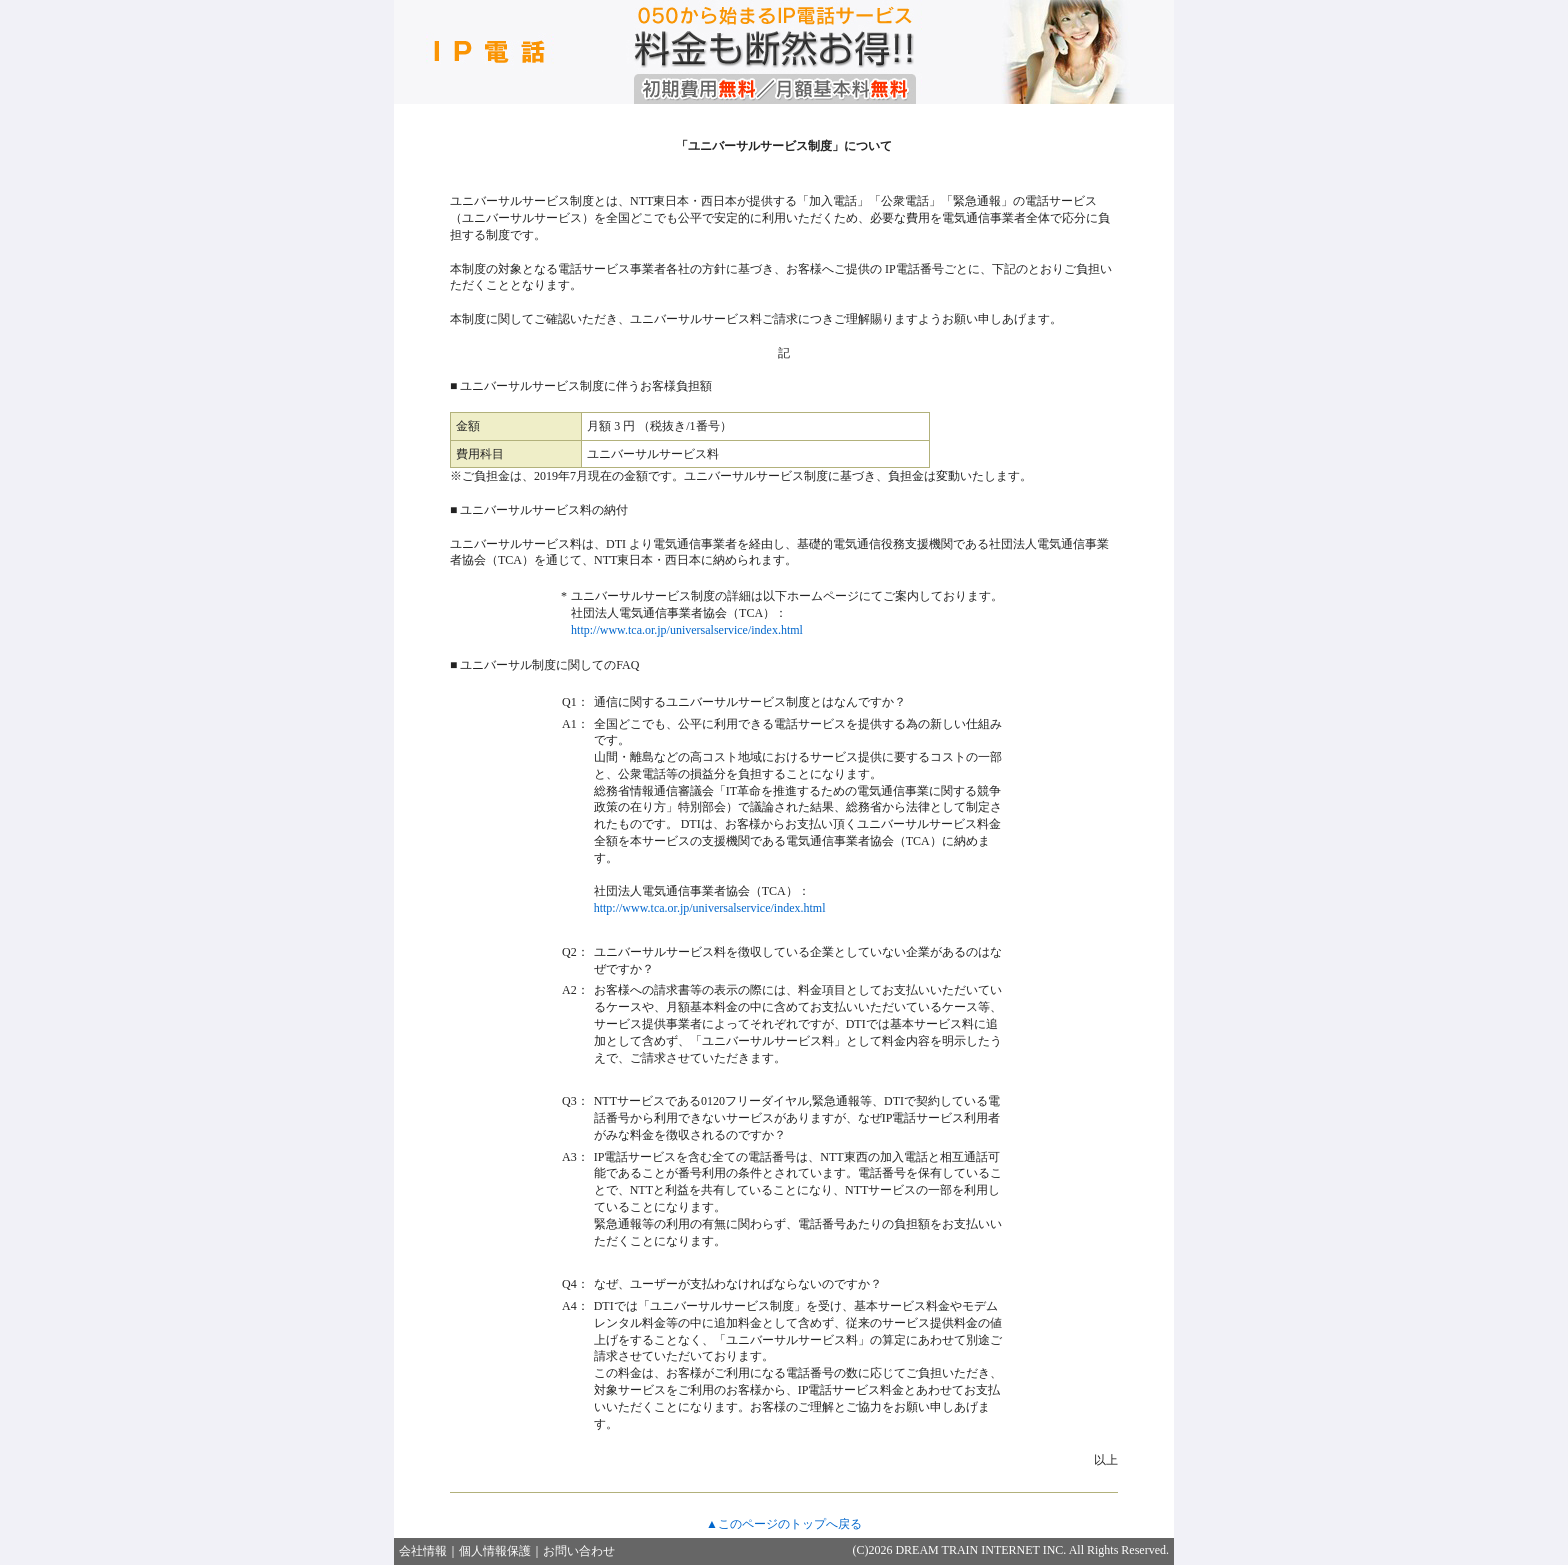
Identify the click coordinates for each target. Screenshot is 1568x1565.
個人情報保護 (495, 1551)
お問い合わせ (579, 1551)
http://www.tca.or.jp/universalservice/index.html (687, 630)
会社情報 (423, 1551)
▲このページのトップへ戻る (784, 1524)
